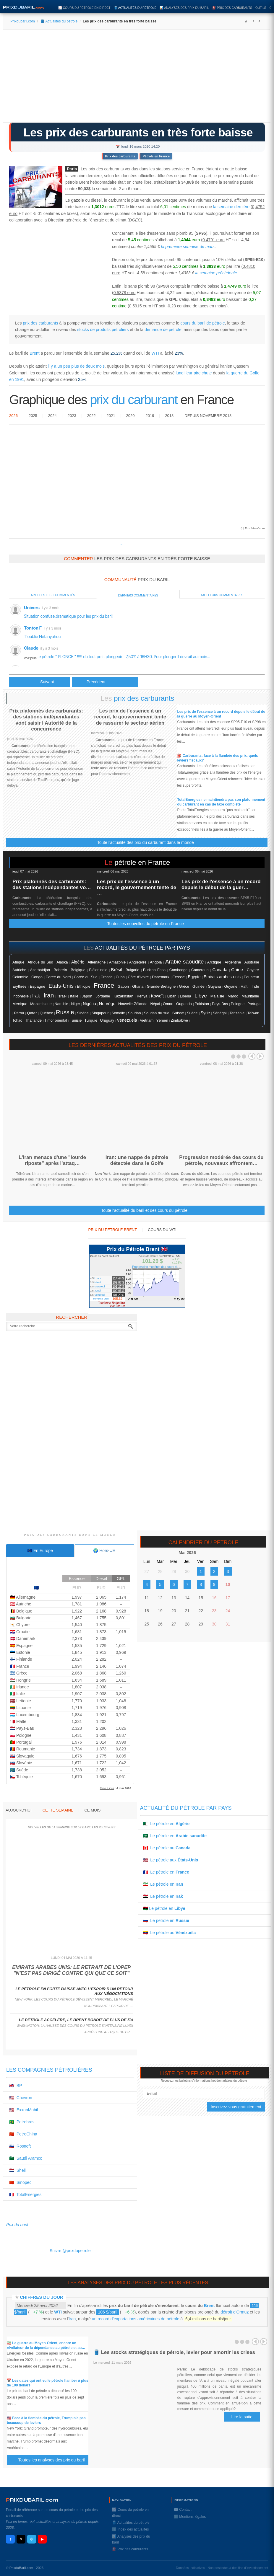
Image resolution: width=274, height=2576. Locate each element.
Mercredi (100, 1286)
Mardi (98, 1282)
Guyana (214, 986)
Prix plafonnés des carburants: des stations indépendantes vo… (51, 884)
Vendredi (100, 1294)
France (104, 985)
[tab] (40, 1550)
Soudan (134, 1013)
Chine (237, 969)
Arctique (214, 962)
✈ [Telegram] (31, 2539)
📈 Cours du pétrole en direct (84, 7)
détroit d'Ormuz (235, 2312)
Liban (171, 996)
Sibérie (83, 1013)
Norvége (107, 1003)
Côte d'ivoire (138, 977)
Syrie (205, 1012)
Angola (156, 962)
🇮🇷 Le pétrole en (163, 1884)
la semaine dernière (231, 206)
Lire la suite (241, 2416)
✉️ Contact (183, 2509)
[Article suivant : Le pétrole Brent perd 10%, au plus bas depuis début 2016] (105, 682)
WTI (155, 353)
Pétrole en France (156, 156)
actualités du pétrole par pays (142, 948)
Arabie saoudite (184, 961)
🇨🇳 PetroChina (23, 2134)
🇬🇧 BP (15, 2085)
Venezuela (127, 1020)
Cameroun (200, 970)
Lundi (98, 1278)
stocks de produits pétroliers (103, 329)
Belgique (78, 970)
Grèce (184, 986)
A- (260, 21)
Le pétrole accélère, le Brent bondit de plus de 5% (76, 2020)
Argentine (233, 962)
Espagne (38, 986)
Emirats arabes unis (222, 976)
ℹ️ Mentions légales (190, 2517)
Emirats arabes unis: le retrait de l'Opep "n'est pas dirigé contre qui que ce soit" (71, 1970)
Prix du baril (17, 2224)
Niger (75, 1004)
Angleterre (138, 962)
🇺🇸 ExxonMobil (23, 2109)
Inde (255, 986)
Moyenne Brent (101, 1298)
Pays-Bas (220, 1004)
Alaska (62, 962)
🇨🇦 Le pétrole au (167, 1847)
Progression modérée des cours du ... (156, 1267)
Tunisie (76, 1020)
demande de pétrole (163, 329)
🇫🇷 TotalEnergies (25, 2194)
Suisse (178, 1013)
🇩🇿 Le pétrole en (166, 1823)
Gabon (123, 986)
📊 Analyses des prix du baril (184, 7)
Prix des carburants (120, 156)
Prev (251, 1056)
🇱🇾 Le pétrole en (164, 1908)
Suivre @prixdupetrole (70, 2250)
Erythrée (19, 986)
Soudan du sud (156, 1013)
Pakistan (202, 1004)
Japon (87, 996)
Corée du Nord (58, 977)
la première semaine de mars (188, 246)
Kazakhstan (123, 996)
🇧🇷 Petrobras (21, 2122)
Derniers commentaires (138, 595)
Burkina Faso (154, 970)
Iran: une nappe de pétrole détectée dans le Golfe (137, 1160)
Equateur (251, 977)
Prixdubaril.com (22, 21)
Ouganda (184, 1004)
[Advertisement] (136, 78)
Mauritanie (250, 996)
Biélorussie (98, 970)
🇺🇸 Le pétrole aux (170, 1860)
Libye (200, 996)
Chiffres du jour (41, 2297)
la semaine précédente (216, 272)
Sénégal (219, 1013)
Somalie (118, 1013)
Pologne (238, 1004)
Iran (48, 995)
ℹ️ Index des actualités (130, 2529)
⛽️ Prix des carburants (232, 7)
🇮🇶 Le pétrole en (163, 1896)
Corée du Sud (86, 977)
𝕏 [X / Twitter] (21, 2539)
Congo (37, 977)
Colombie (20, 977)
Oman (168, 1004)
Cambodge (178, 970)
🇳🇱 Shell (17, 2170)
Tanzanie (236, 1013)
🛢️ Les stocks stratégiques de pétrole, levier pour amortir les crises (174, 2352)
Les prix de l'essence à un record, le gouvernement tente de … (136, 887)
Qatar (32, 1013)
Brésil (116, 969)
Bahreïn (60, 970)
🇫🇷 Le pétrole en (166, 1872)
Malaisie (217, 996)
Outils (260, 7)
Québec (46, 1013)
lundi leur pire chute (194, 373)
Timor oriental (55, 1020)
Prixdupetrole (121, 544)
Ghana (137, 986)
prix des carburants (40, 323)
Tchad (17, 1020)
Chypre (253, 970)
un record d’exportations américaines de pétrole (135, 2318)
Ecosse (178, 977)
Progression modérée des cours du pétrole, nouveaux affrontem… (221, 1160)
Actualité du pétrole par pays (186, 1808)
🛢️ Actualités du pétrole (135, 7)
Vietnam (146, 1020)
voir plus (30, 658)
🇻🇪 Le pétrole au (169, 1932)
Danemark (160, 977)
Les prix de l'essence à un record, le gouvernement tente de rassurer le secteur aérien (130, 717)
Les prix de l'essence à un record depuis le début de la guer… (221, 884)
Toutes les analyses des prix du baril (55, 2460)
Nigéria (89, 1003)
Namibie (61, 1004)
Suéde (192, 1013)
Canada (219, 969)
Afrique (18, 962)
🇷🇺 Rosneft (20, 2146)
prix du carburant (133, 399)
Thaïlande (33, 1020)
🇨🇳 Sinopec (20, 2182)
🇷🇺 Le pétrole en (166, 1920)
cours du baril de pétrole (203, 323)
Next (260, 1056)
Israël (62, 996)
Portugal (254, 1004)
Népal (155, 1004)
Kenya (142, 996)
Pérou (19, 1013)
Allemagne (96, 962)
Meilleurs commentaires (222, 595)
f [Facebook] (10, 2539)
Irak (36, 995)
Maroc (233, 996)
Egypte (194, 976)
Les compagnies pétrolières (49, 2070)
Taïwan (253, 1013)
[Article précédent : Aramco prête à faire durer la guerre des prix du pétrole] (39, 682)
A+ (247, 21)
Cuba (120, 977)
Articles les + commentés (53, 595)
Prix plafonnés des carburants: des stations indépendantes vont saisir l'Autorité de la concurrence (46, 720)
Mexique (19, 1004)
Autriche (19, 970)
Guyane (230, 986)
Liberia (185, 996)
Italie (74, 996)
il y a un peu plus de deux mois (76, 366)
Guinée (198, 986)
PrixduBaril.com (21, 2568)
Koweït (157, 996)
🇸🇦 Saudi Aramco (25, 2158)
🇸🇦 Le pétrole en (175, 1835)
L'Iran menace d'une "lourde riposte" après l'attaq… (52, 1160)
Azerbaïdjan (40, 970)
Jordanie (103, 996)
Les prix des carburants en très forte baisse (138, 132)
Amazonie (117, 962)
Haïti (244, 986)
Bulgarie (133, 970)
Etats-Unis (61, 986)
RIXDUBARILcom (32, 2500)
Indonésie (20, 996)
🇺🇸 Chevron (20, 2097)
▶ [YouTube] (42, 2539)
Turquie (91, 1020)
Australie (251, 962)
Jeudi (98, 1290)
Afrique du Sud (40, 962)
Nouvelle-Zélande (132, 1004)
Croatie (106, 977)
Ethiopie (83, 986)
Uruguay (107, 1020)
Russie (65, 1012)
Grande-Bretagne (161, 986)
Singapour (100, 1013)
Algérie (77, 962)
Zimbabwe (179, 1020)
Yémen (162, 1020)
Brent (34, 353)
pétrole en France (142, 862)
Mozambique (41, 1004)
